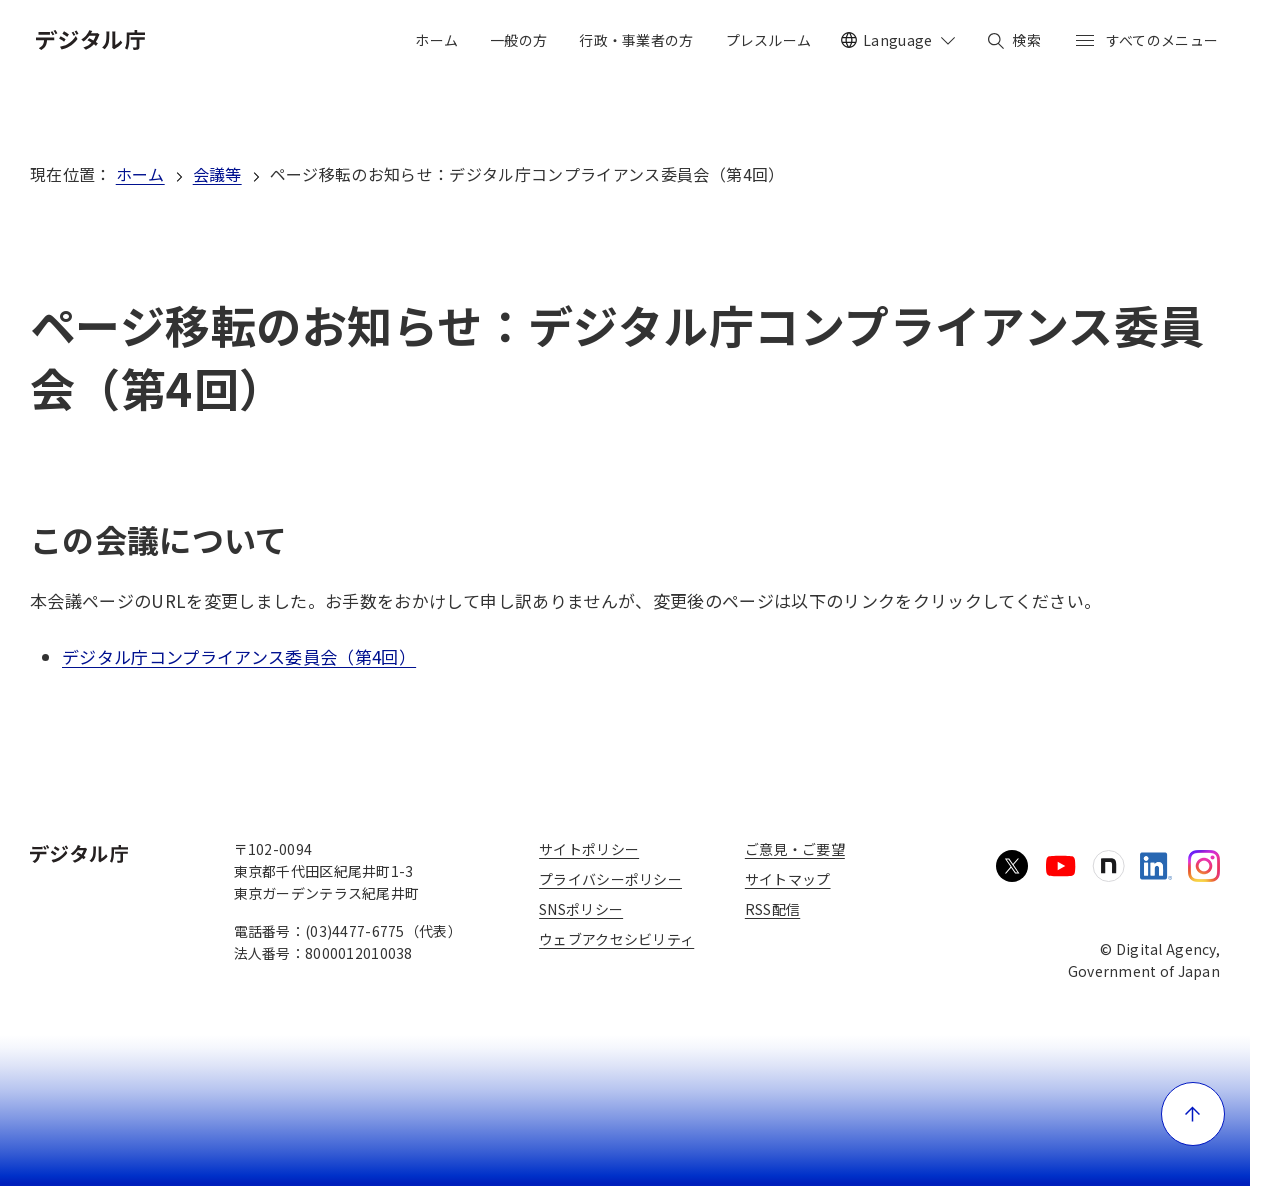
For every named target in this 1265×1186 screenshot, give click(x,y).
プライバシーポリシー (610, 879)
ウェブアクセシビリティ (616, 939)
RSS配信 (772, 909)
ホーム (140, 174)
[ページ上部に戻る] (1193, 1114)
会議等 (217, 174)
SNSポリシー (581, 909)
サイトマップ (788, 879)
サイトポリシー (589, 849)
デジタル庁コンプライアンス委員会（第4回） (239, 656)
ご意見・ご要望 (795, 849)
